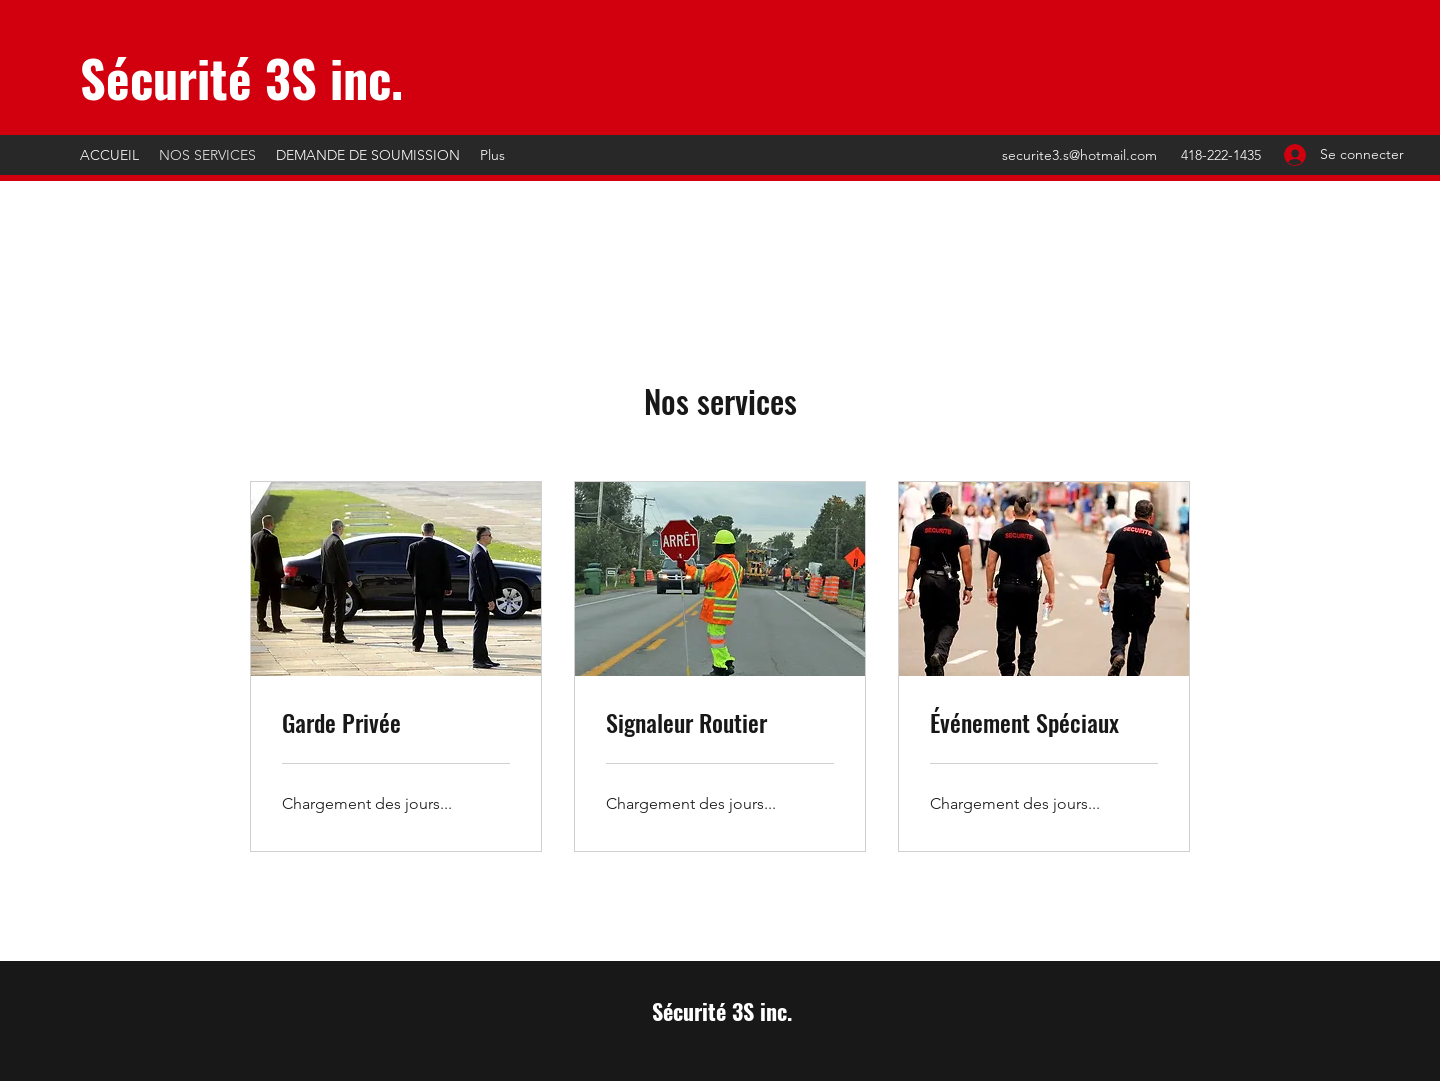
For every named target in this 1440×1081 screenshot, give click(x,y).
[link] (396, 723)
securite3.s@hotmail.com (1079, 155)
